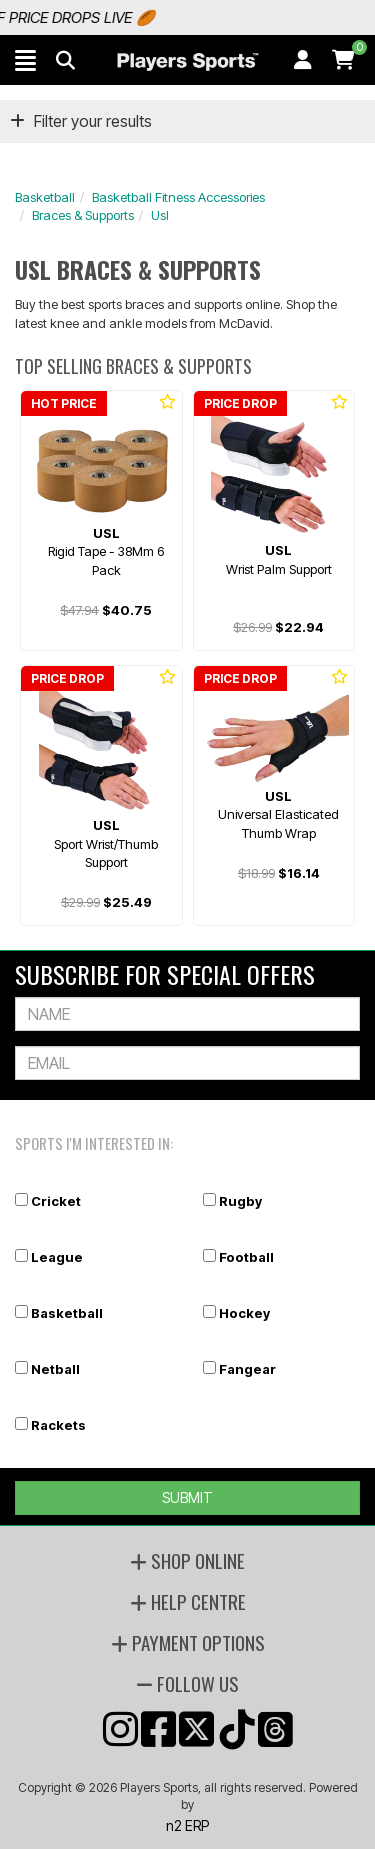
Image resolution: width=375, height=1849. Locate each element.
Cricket (56, 1201)
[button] (25, 60)
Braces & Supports (83, 215)
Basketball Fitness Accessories (178, 197)
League (57, 1257)
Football (246, 1257)
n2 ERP (187, 1825)
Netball (55, 1369)
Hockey (244, 1313)
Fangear (247, 1369)
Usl (160, 215)
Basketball (45, 197)
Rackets (58, 1425)
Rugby (240, 1201)
